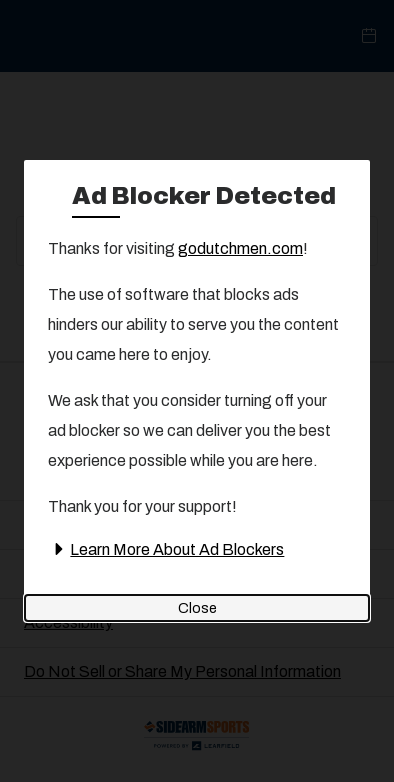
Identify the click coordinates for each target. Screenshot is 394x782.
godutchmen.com (240, 248)
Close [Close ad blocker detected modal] (197, 608)
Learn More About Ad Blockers (166, 549)
